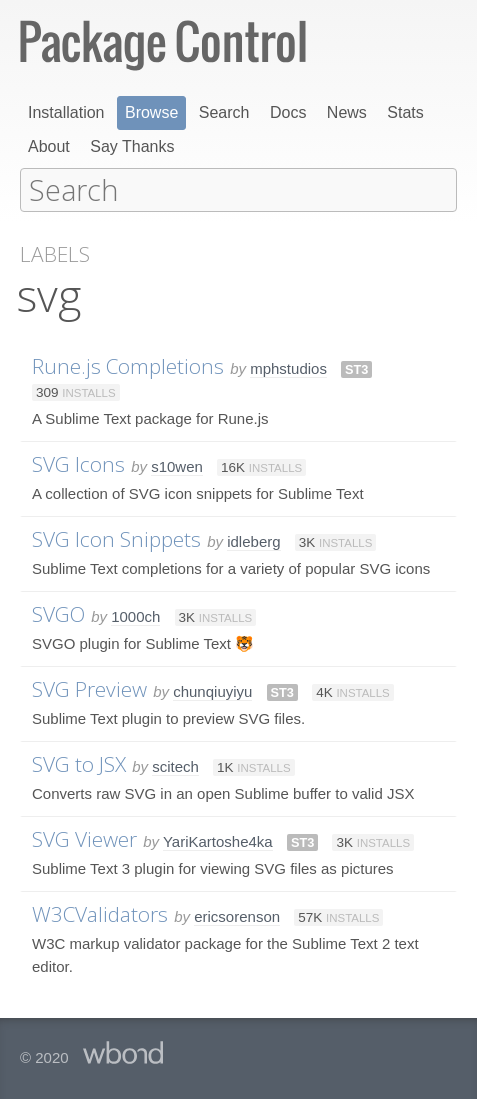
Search (224, 112)
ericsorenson (237, 915)
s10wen (177, 465)
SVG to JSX (79, 763)
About (49, 146)
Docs (288, 112)
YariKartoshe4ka (218, 840)
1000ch (135, 615)
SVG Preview (89, 688)
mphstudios (288, 367)
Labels (55, 253)
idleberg (253, 540)
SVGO (58, 613)
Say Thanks (132, 146)
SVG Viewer (84, 838)
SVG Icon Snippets (116, 538)
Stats (405, 112)
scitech (175, 765)
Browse (151, 112)
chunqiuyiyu (212, 690)
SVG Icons (78, 463)
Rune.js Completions (128, 365)
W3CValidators (100, 913)
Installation (66, 112)
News (347, 112)
